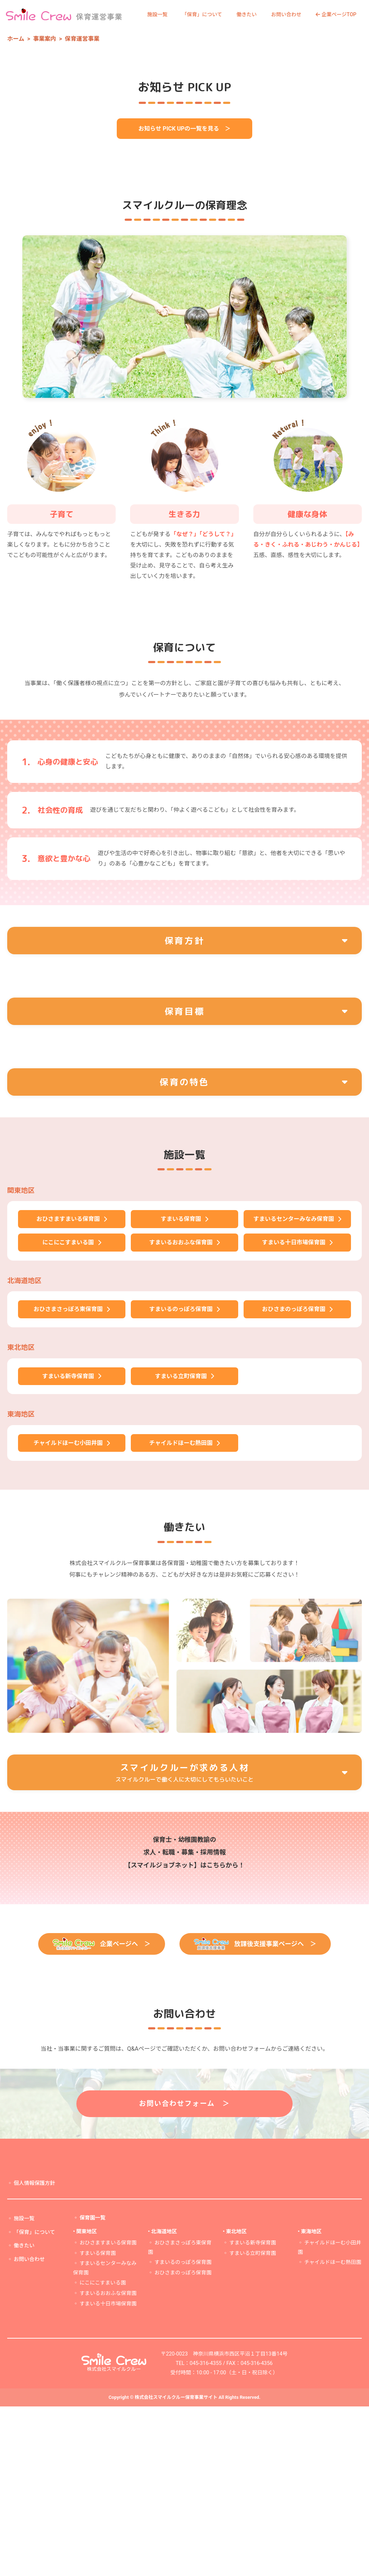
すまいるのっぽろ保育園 (182, 2431)
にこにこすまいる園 (103, 2452)
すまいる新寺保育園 (252, 2412)
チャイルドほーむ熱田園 (332, 2431)
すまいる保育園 (98, 2422)
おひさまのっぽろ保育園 (182, 2442)
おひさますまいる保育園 (108, 2412)
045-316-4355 (206, 2532)
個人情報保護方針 (34, 2353)
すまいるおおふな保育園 (108, 2462)
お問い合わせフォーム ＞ (184, 2273)
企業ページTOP (336, 14)
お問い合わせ (286, 14)
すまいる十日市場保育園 (108, 2473)
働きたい (246, 14)
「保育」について (202, 14)
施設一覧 (157, 14)
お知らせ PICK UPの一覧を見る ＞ (184, 263)
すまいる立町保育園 (252, 2422)
